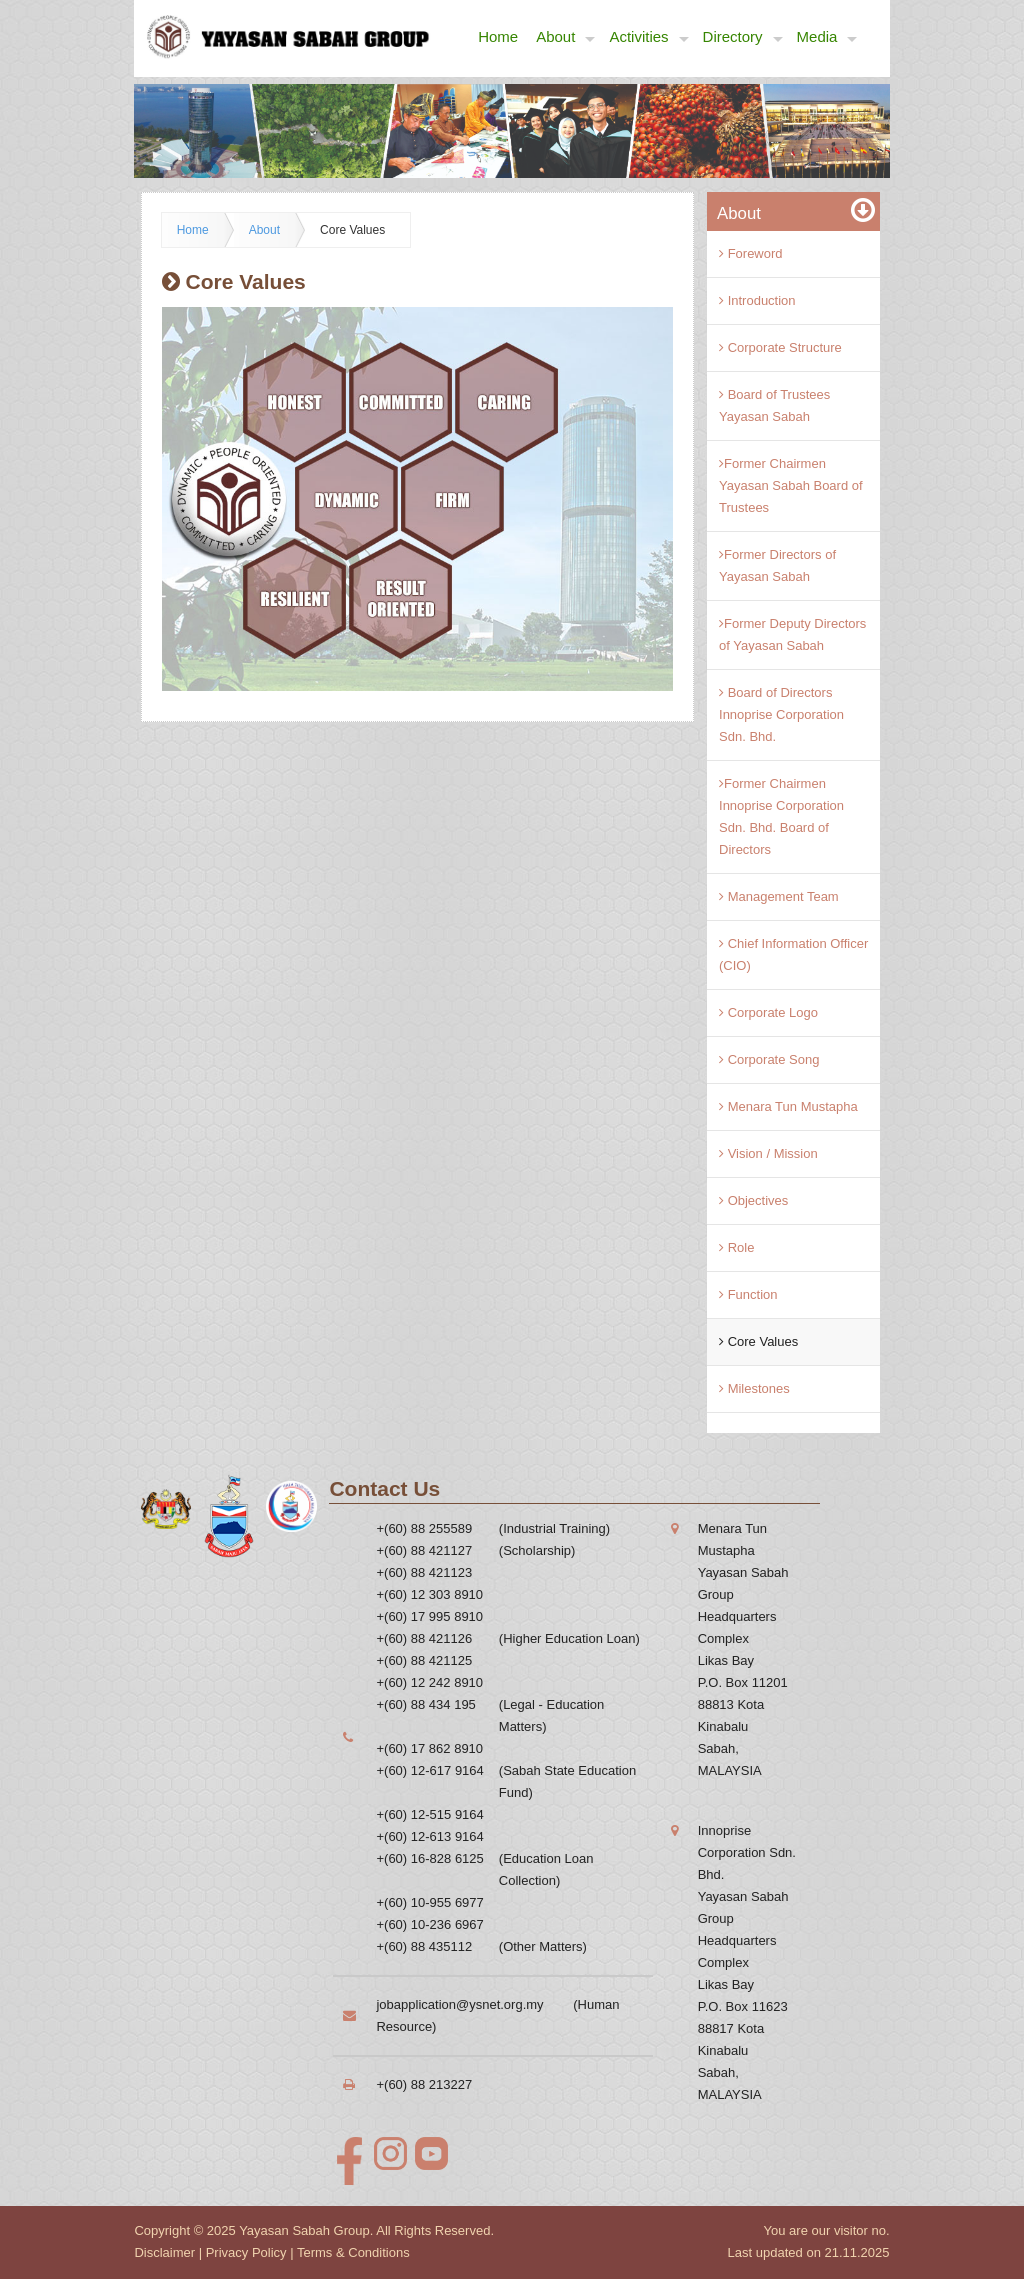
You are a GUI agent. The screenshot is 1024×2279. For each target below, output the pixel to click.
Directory (743, 37)
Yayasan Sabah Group (304, 2230)
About (565, 37)
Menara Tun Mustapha (788, 1106)
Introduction (757, 300)
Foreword (751, 253)
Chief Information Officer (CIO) (793, 954)
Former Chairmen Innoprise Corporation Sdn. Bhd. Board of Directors (781, 816)
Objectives (753, 1200)
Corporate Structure (780, 347)
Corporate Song (769, 1059)
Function (748, 1294)
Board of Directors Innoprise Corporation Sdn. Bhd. (781, 714)
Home (498, 36)
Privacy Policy (246, 2252)
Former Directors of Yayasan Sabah (777, 565)
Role (736, 1247)
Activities (648, 37)
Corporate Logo (768, 1012)
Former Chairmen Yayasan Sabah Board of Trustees (791, 485)
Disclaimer (164, 2252)
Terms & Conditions (353, 2252)
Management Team (779, 896)
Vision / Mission (768, 1153)
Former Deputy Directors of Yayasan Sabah (792, 634)
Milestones (754, 1388)
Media (827, 37)
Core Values (352, 230)
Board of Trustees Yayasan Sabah (774, 405)
